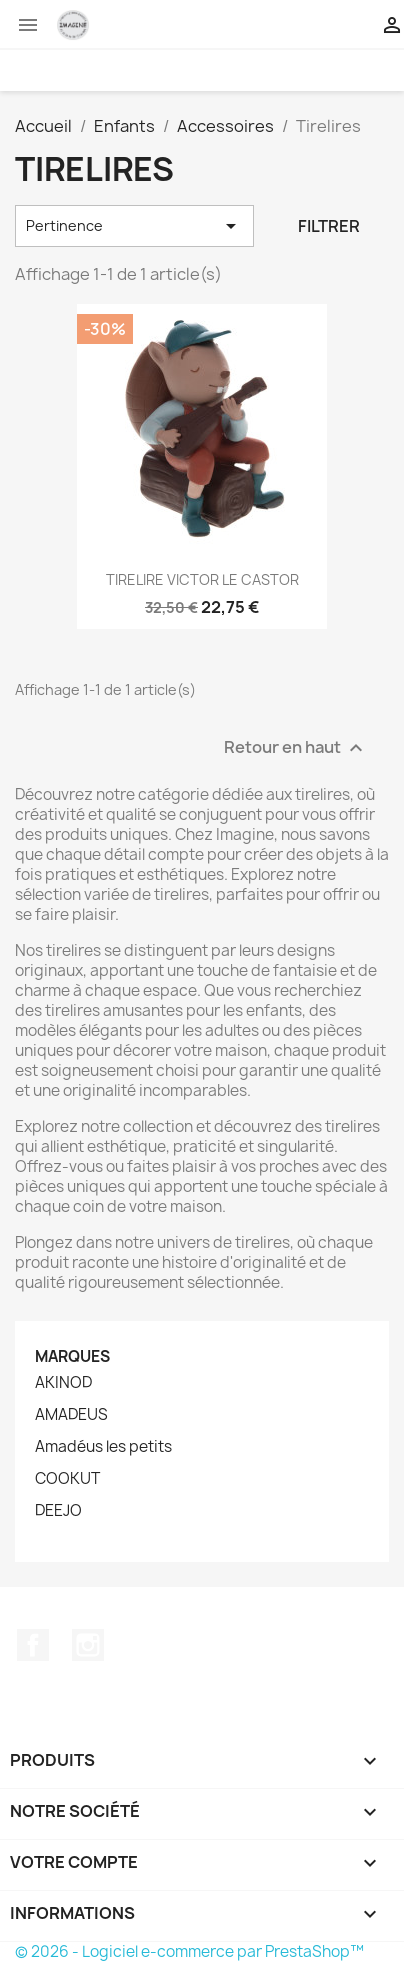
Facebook (33, 1645)
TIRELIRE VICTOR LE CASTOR (202, 579)
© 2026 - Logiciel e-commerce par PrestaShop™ (189, 1951)
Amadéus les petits (103, 1447)
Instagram (88, 1645)
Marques (72, 1356)
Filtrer (329, 226)
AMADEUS (71, 1415)
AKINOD (63, 1383)
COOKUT (67, 1479)
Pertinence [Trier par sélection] (134, 226)
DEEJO (58, 1511)
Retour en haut (296, 748)
